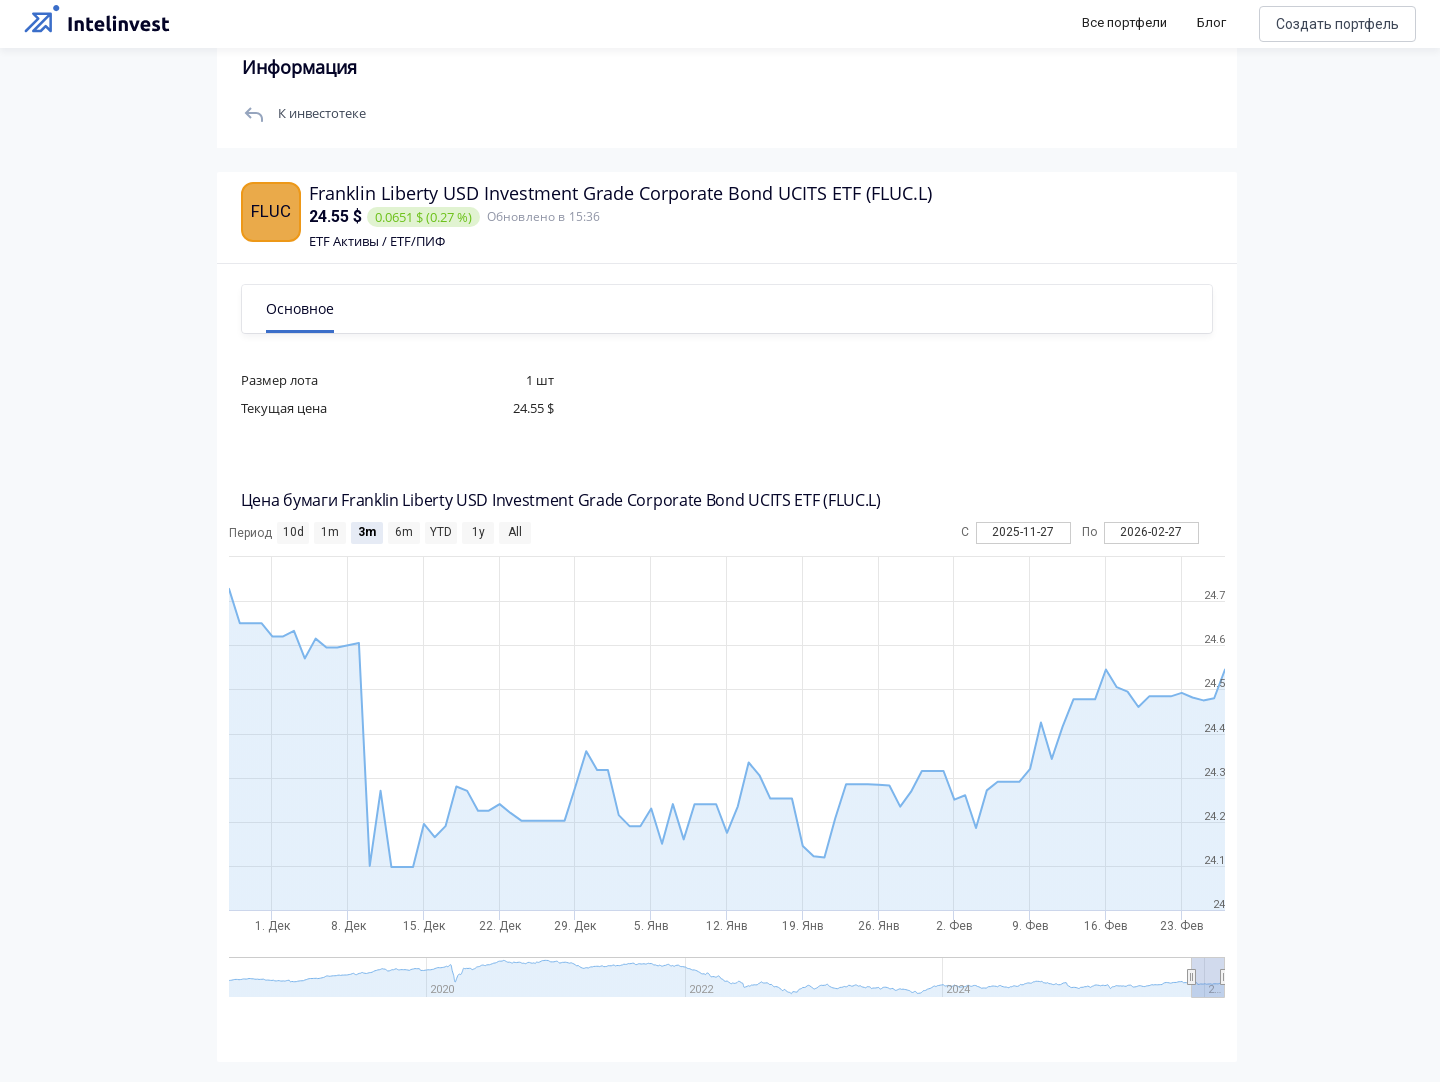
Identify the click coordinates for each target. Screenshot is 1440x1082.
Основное (323, 308)
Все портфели (1124, 22)
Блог (1211, 22)
